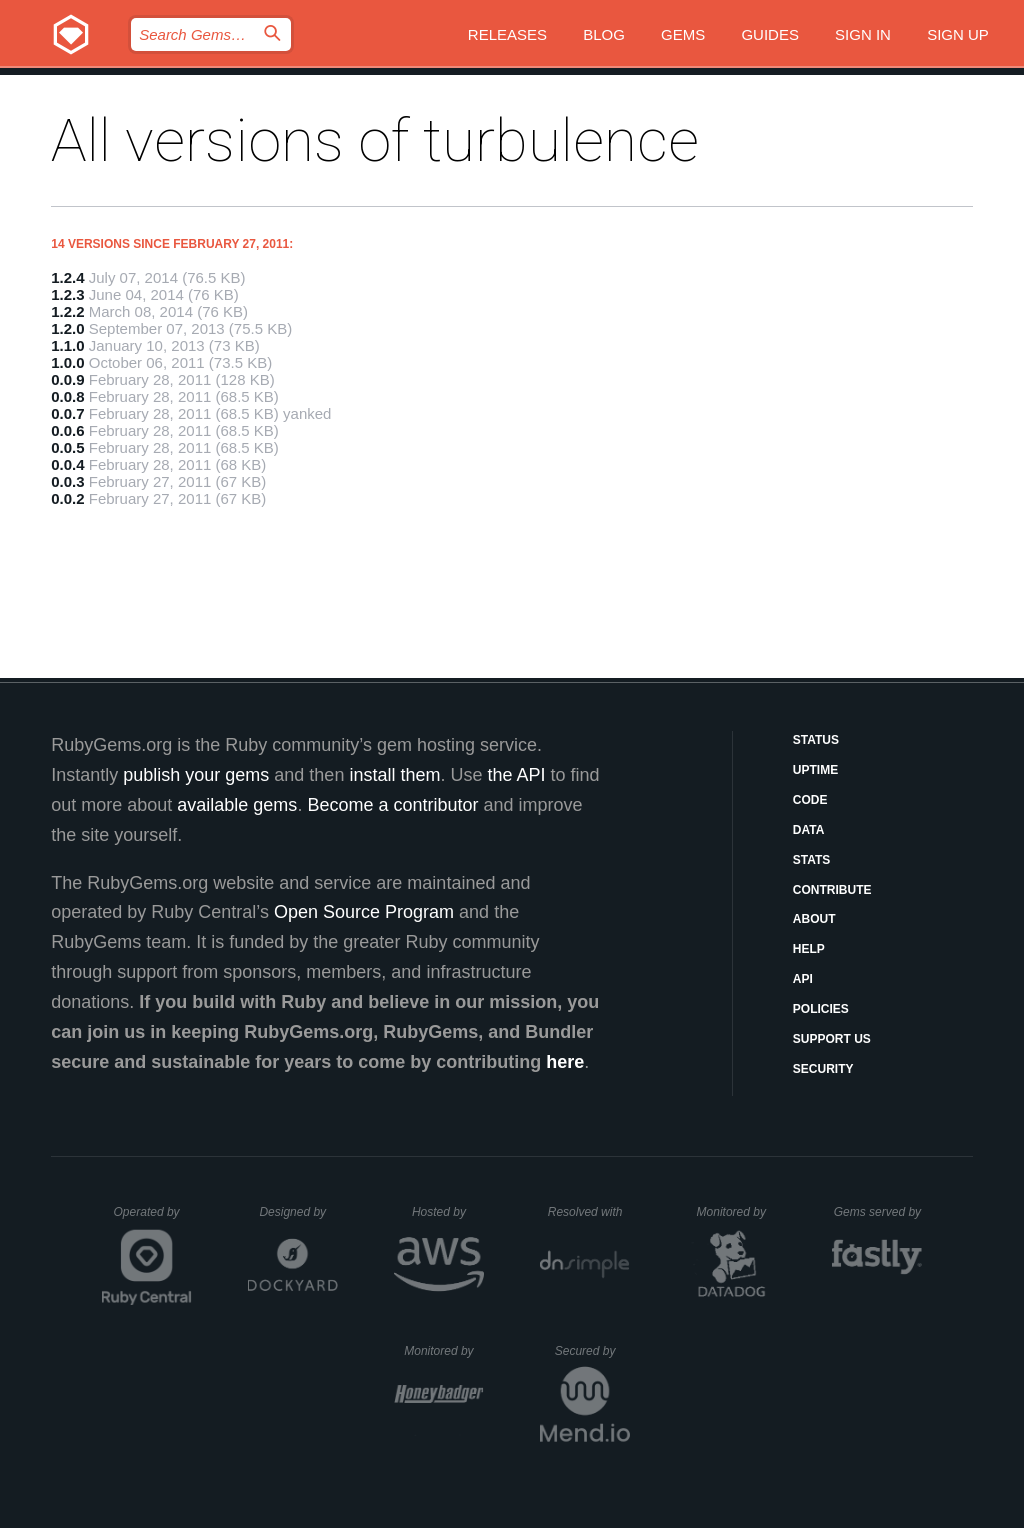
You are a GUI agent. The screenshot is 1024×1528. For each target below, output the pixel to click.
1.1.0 (67, 345)
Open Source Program (364, 912)
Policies (821, 1009)
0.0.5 (67, 447)
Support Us (832, 1039)
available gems (237, 805)
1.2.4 (67, 277)
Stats (812, 860)
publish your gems (196, 775)
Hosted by (448, 1212)
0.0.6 (67, 430)
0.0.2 (67, 498)
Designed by (298, 1212)
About (814, 919)
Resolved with (589, 1212)
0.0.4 (67, 464)
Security (823, 1069)
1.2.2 (67, 311)
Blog (604, 34)
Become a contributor (392, 805)
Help (809, 949)
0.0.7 (67, 413)
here (565, 1062)
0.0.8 (67, 396)
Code (810, 800)
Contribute (832, 890)
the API (516, 775)
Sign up (958, 34)
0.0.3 (67, 481)
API (803, 979)
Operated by (153, 1219)
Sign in (863, 34)
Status (816, 740)
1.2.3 (67, 294)
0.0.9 (67, 379)
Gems (683, 34)
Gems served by (878, 1212)
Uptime (815, 770)
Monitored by (737, 1212)
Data (809, 830)
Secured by (592, 1351)
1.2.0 (67, 328)
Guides (770, 34)
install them (394, 775)
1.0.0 (67, 362)
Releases (507, 34)
